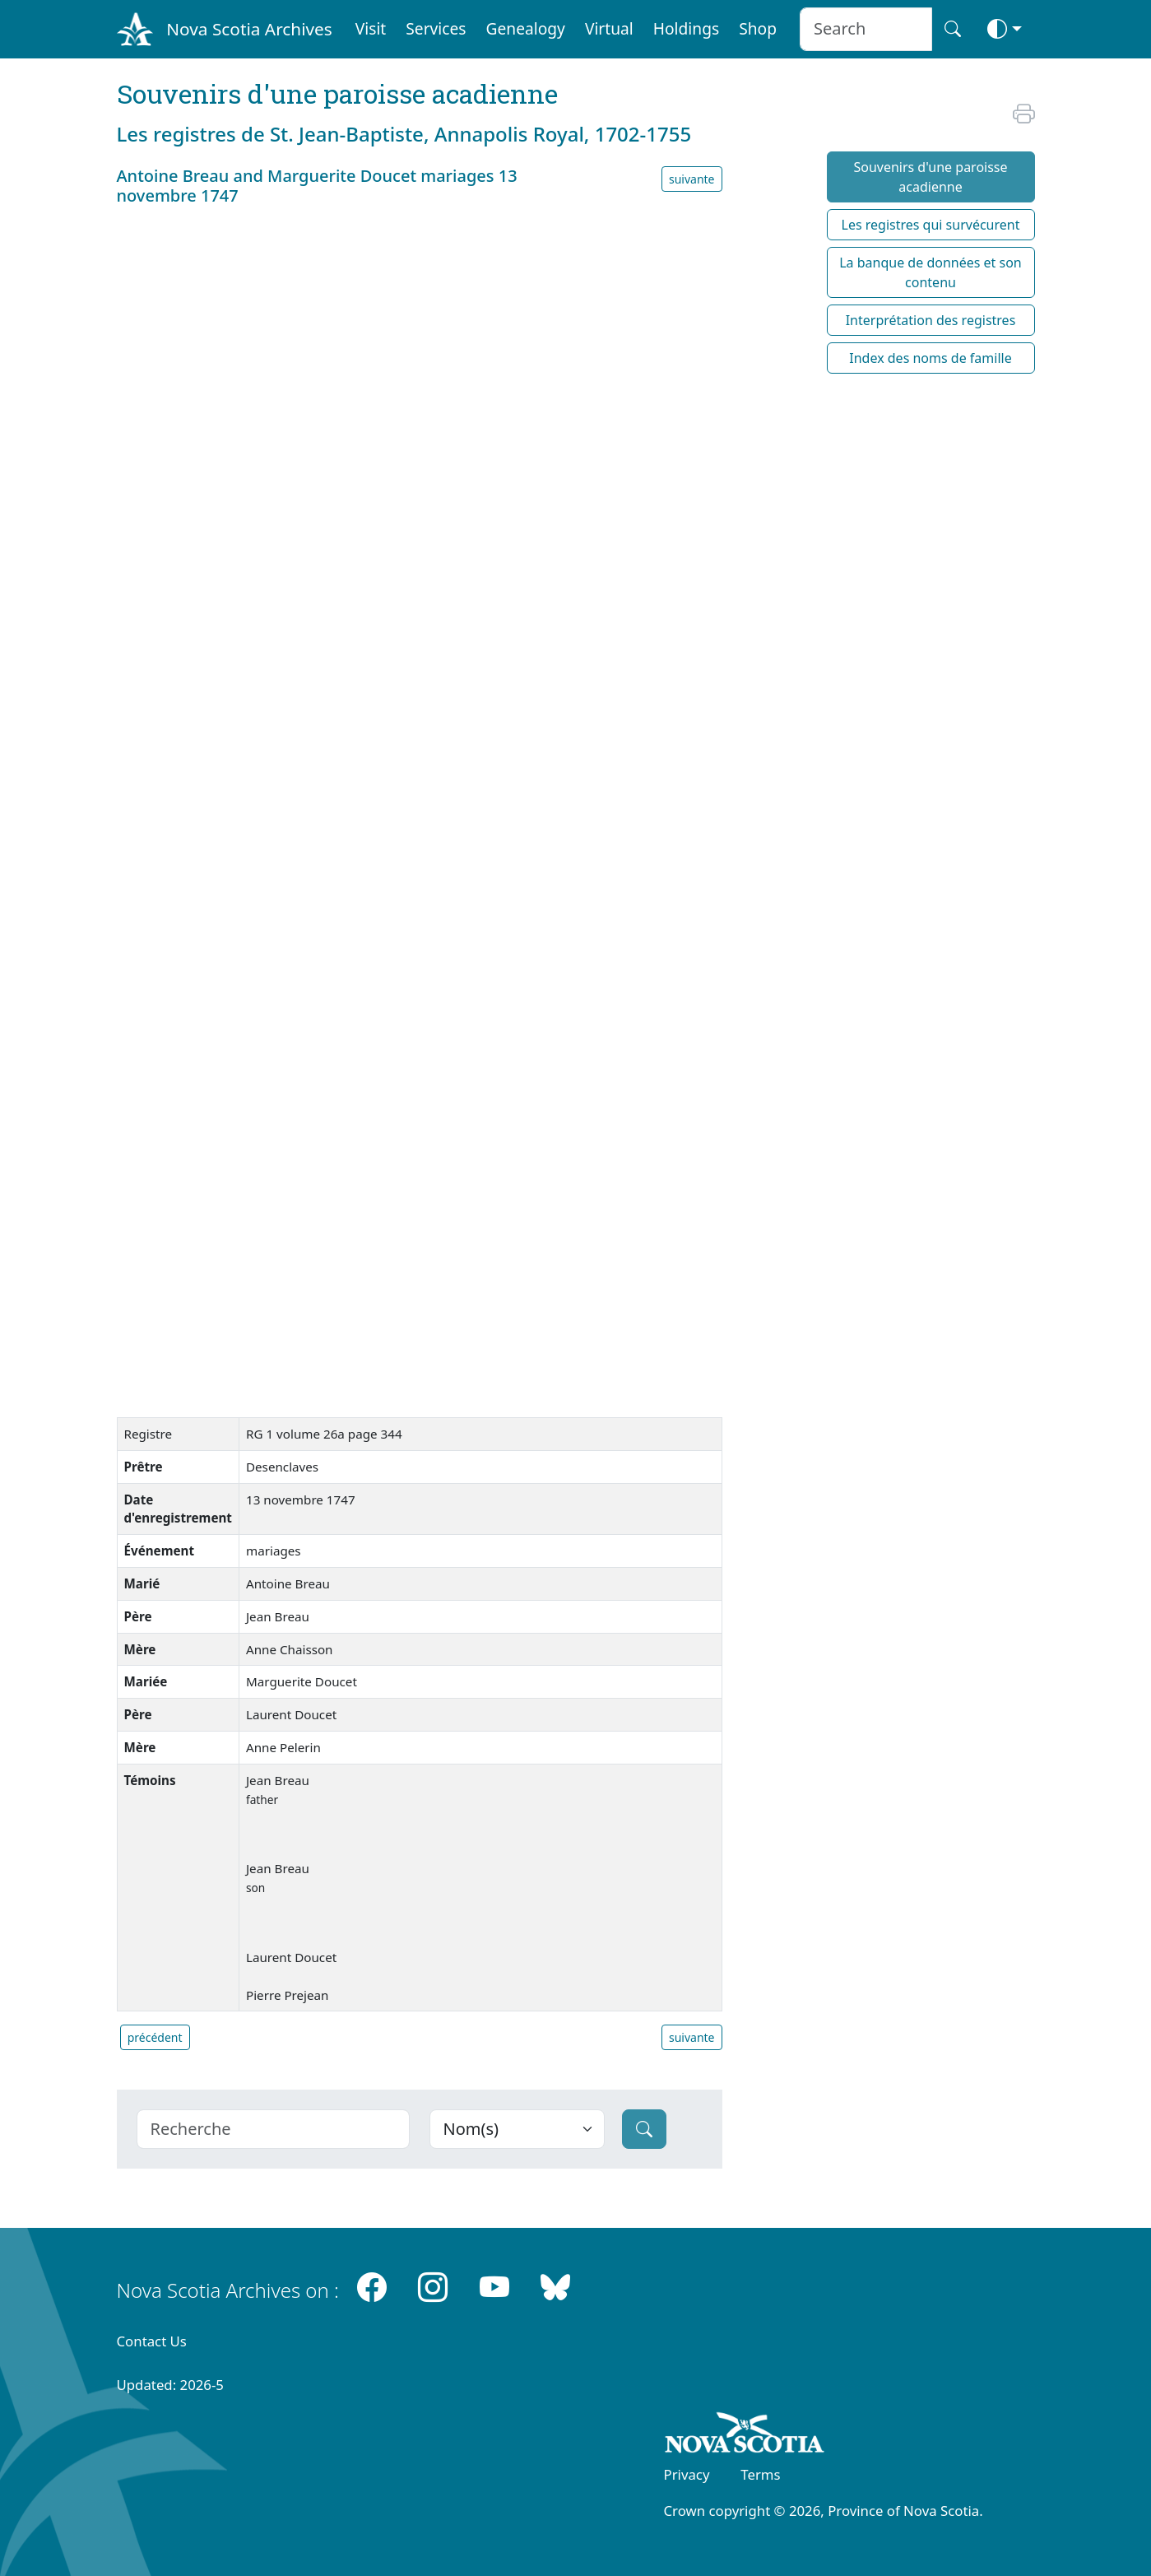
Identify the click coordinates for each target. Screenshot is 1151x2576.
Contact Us (152, 2341)
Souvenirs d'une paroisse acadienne (930, 177)
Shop (758, 28)
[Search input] (866, 29)
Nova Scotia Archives (249, 28)
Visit (371, 28)
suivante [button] (692, 179)
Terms (760, 2474)
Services (436, 28)
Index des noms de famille (930, 358)
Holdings (686, 28)
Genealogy (525, 28)
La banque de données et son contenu (930, 272)
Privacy (687, 2474)
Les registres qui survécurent (931, 225)
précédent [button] (155, 2037)
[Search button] (952, 29)
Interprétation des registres (931, 320)
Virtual (609, 28)
